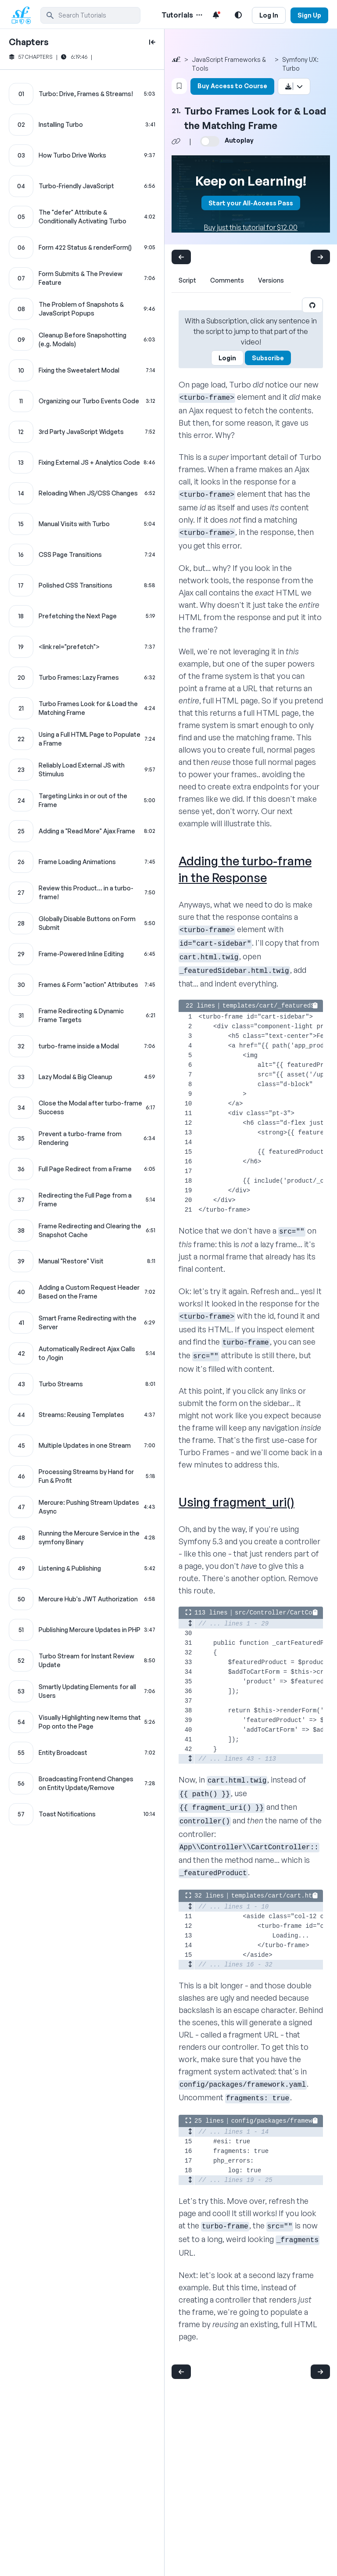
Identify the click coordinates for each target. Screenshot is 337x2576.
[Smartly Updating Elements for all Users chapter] (82, 1691)
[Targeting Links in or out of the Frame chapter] (82, 800)
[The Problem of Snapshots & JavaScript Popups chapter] (82, 309)
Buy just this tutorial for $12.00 (251, 227)
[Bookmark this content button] (179, 86)
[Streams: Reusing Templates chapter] (82, 1415)
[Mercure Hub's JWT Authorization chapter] (82, 1599)
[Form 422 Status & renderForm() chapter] (82, 247)
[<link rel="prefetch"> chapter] (82, 647)
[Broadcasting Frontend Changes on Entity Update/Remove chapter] (82, 1783)
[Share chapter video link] (176, 141)
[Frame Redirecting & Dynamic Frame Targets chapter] (82, 1015)
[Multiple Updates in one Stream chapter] (82, 1446)
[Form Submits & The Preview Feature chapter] (82, 278)
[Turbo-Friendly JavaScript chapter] (82, 186)
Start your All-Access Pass (250, 203)
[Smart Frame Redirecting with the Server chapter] (82, 1323)
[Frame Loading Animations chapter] (82, 862)
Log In (268, 15)
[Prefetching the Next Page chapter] (82, 616)
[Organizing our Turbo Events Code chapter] (82, 401)
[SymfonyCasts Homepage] (24, 15)
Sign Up (309, 15)
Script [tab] (187, 280)
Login (227, 358)
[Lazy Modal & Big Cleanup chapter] (82, 1077)
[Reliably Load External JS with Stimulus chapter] (82, 770)
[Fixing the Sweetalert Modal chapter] (82, 370)
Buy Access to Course (232, 86)
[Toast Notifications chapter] (82, 1814)
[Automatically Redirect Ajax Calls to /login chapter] (82, 1353)
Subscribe (268, 358)
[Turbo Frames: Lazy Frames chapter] (82, 678)
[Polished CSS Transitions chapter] (82, 585)
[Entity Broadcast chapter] (82, 1753)
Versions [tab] (271, 280)
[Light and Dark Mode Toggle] (238, 15)
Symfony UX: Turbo (300, 64)
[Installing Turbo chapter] (82, 125)
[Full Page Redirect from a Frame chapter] (82, 1169)
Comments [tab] (227, 280)
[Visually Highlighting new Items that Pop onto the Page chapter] (82, 1722)
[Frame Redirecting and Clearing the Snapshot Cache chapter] (82, 1230)
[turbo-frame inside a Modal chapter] (82, 1046)
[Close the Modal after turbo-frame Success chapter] (82, 1108)
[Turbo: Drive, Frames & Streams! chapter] (82, 94)
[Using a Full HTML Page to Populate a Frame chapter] (82, 739)
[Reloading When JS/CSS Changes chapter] (82, 493)
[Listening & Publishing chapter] (82, 1568)
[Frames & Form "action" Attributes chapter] (82, 985)
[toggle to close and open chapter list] (152, 42)
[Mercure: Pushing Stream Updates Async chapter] (82, 1507)
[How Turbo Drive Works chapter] (82, 155)
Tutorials (177, 15)
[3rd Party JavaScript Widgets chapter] (82, 432)
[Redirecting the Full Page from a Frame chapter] (82, 1200)
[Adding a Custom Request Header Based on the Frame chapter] (82, 1292)
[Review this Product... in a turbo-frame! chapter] (82, 893)
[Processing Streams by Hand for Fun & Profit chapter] (82, 1476)
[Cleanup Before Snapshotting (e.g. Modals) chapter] (82, 340)
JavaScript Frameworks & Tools (229, 64)
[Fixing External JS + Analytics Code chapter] (82, 463)
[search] (90, 15)
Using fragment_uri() (236, 1502)
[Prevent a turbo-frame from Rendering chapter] (82, 1138)
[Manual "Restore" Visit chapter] (82, 1261)
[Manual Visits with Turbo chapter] (82, 524)
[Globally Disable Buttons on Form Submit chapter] (82, 923)
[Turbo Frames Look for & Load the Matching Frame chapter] (82, 708)
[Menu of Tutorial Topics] (198, 15)
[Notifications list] (216, 15)
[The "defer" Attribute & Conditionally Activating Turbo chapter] (82, 217)
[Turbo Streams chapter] (82, 1384)
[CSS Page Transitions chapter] (82, 555)
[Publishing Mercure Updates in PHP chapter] (82, 1630)
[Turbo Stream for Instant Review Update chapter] (82, 1661)
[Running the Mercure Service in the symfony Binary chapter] (82, 1538)
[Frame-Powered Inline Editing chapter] (82, 954)
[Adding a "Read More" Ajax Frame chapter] (82, 831)
